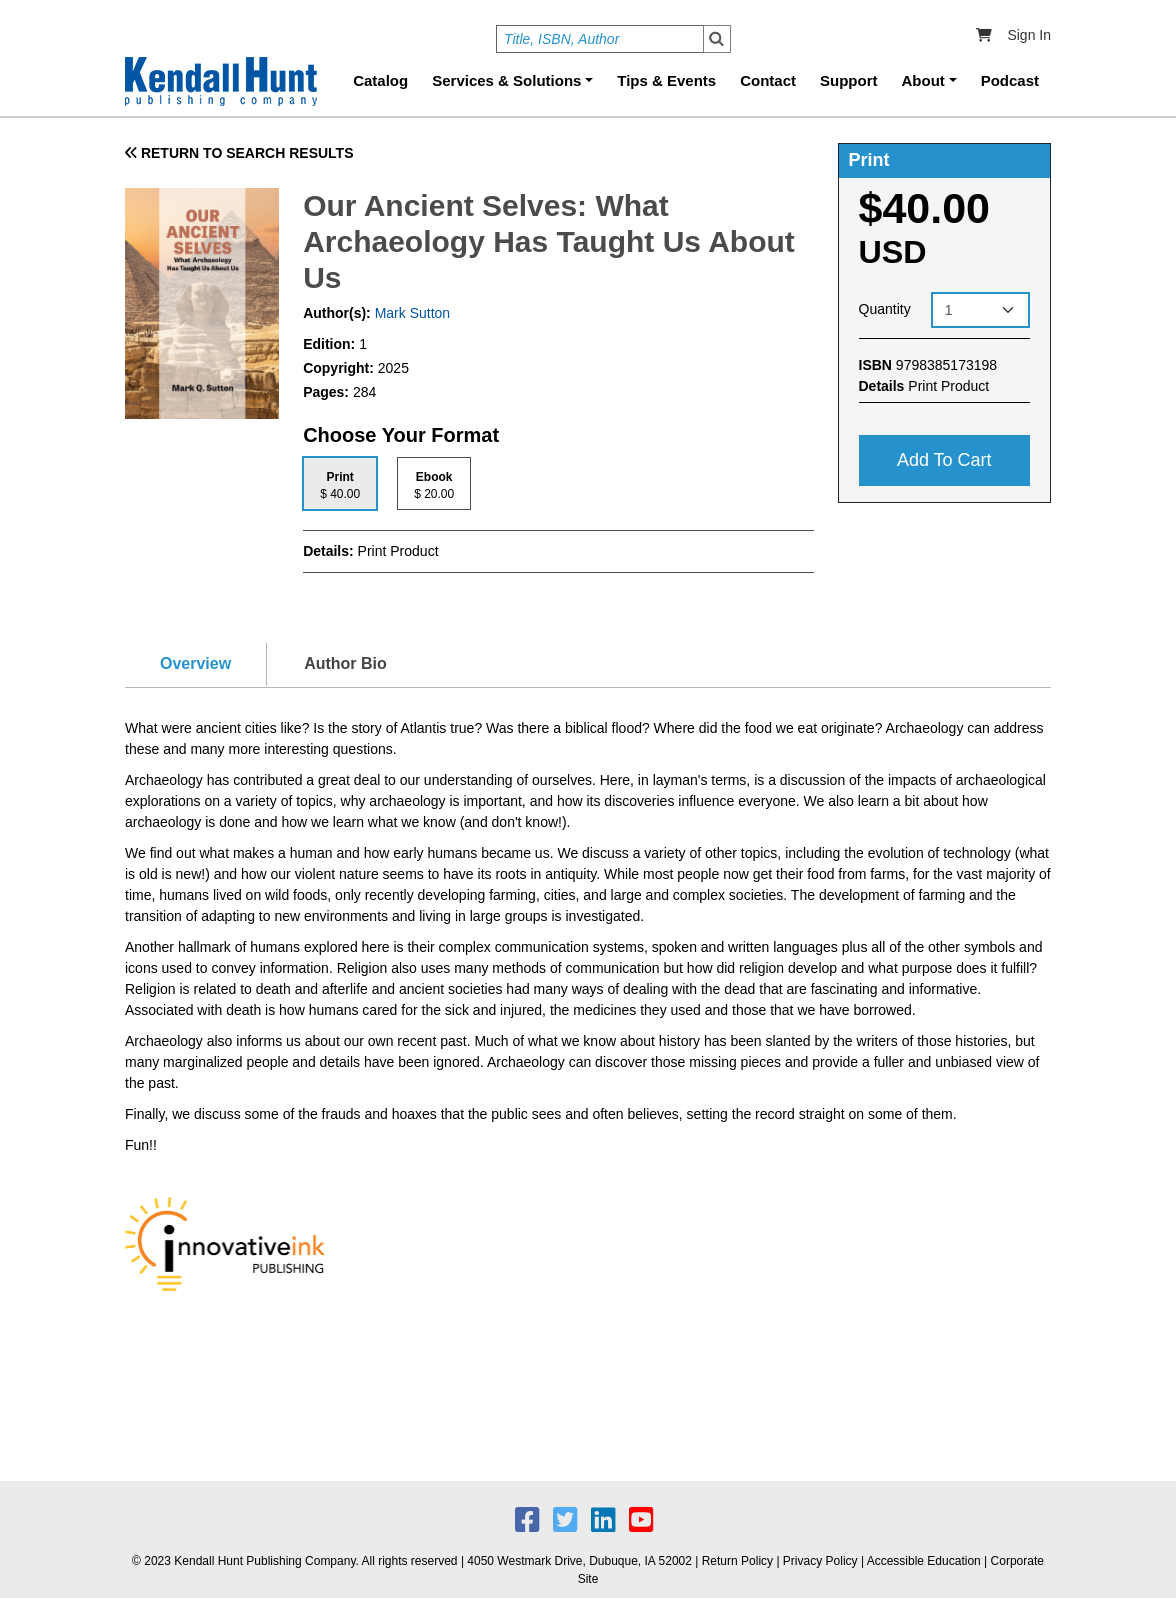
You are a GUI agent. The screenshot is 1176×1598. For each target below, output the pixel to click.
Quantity (885, 309)
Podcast (1010, 80)
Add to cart (944, 460)
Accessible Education (924, 1561)
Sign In (1029, 35)
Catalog (380, 80)
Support (849, 80)
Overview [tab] (195, 663)
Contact (768, 80)
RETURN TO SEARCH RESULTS (239, 153)
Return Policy (737, 1561)
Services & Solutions (506, 80)
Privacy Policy (820, 1561)
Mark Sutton (410, 313)
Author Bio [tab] (345, 663)
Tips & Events (666, 80)
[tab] (340, 483)
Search (717, 39)
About (923, 80)
